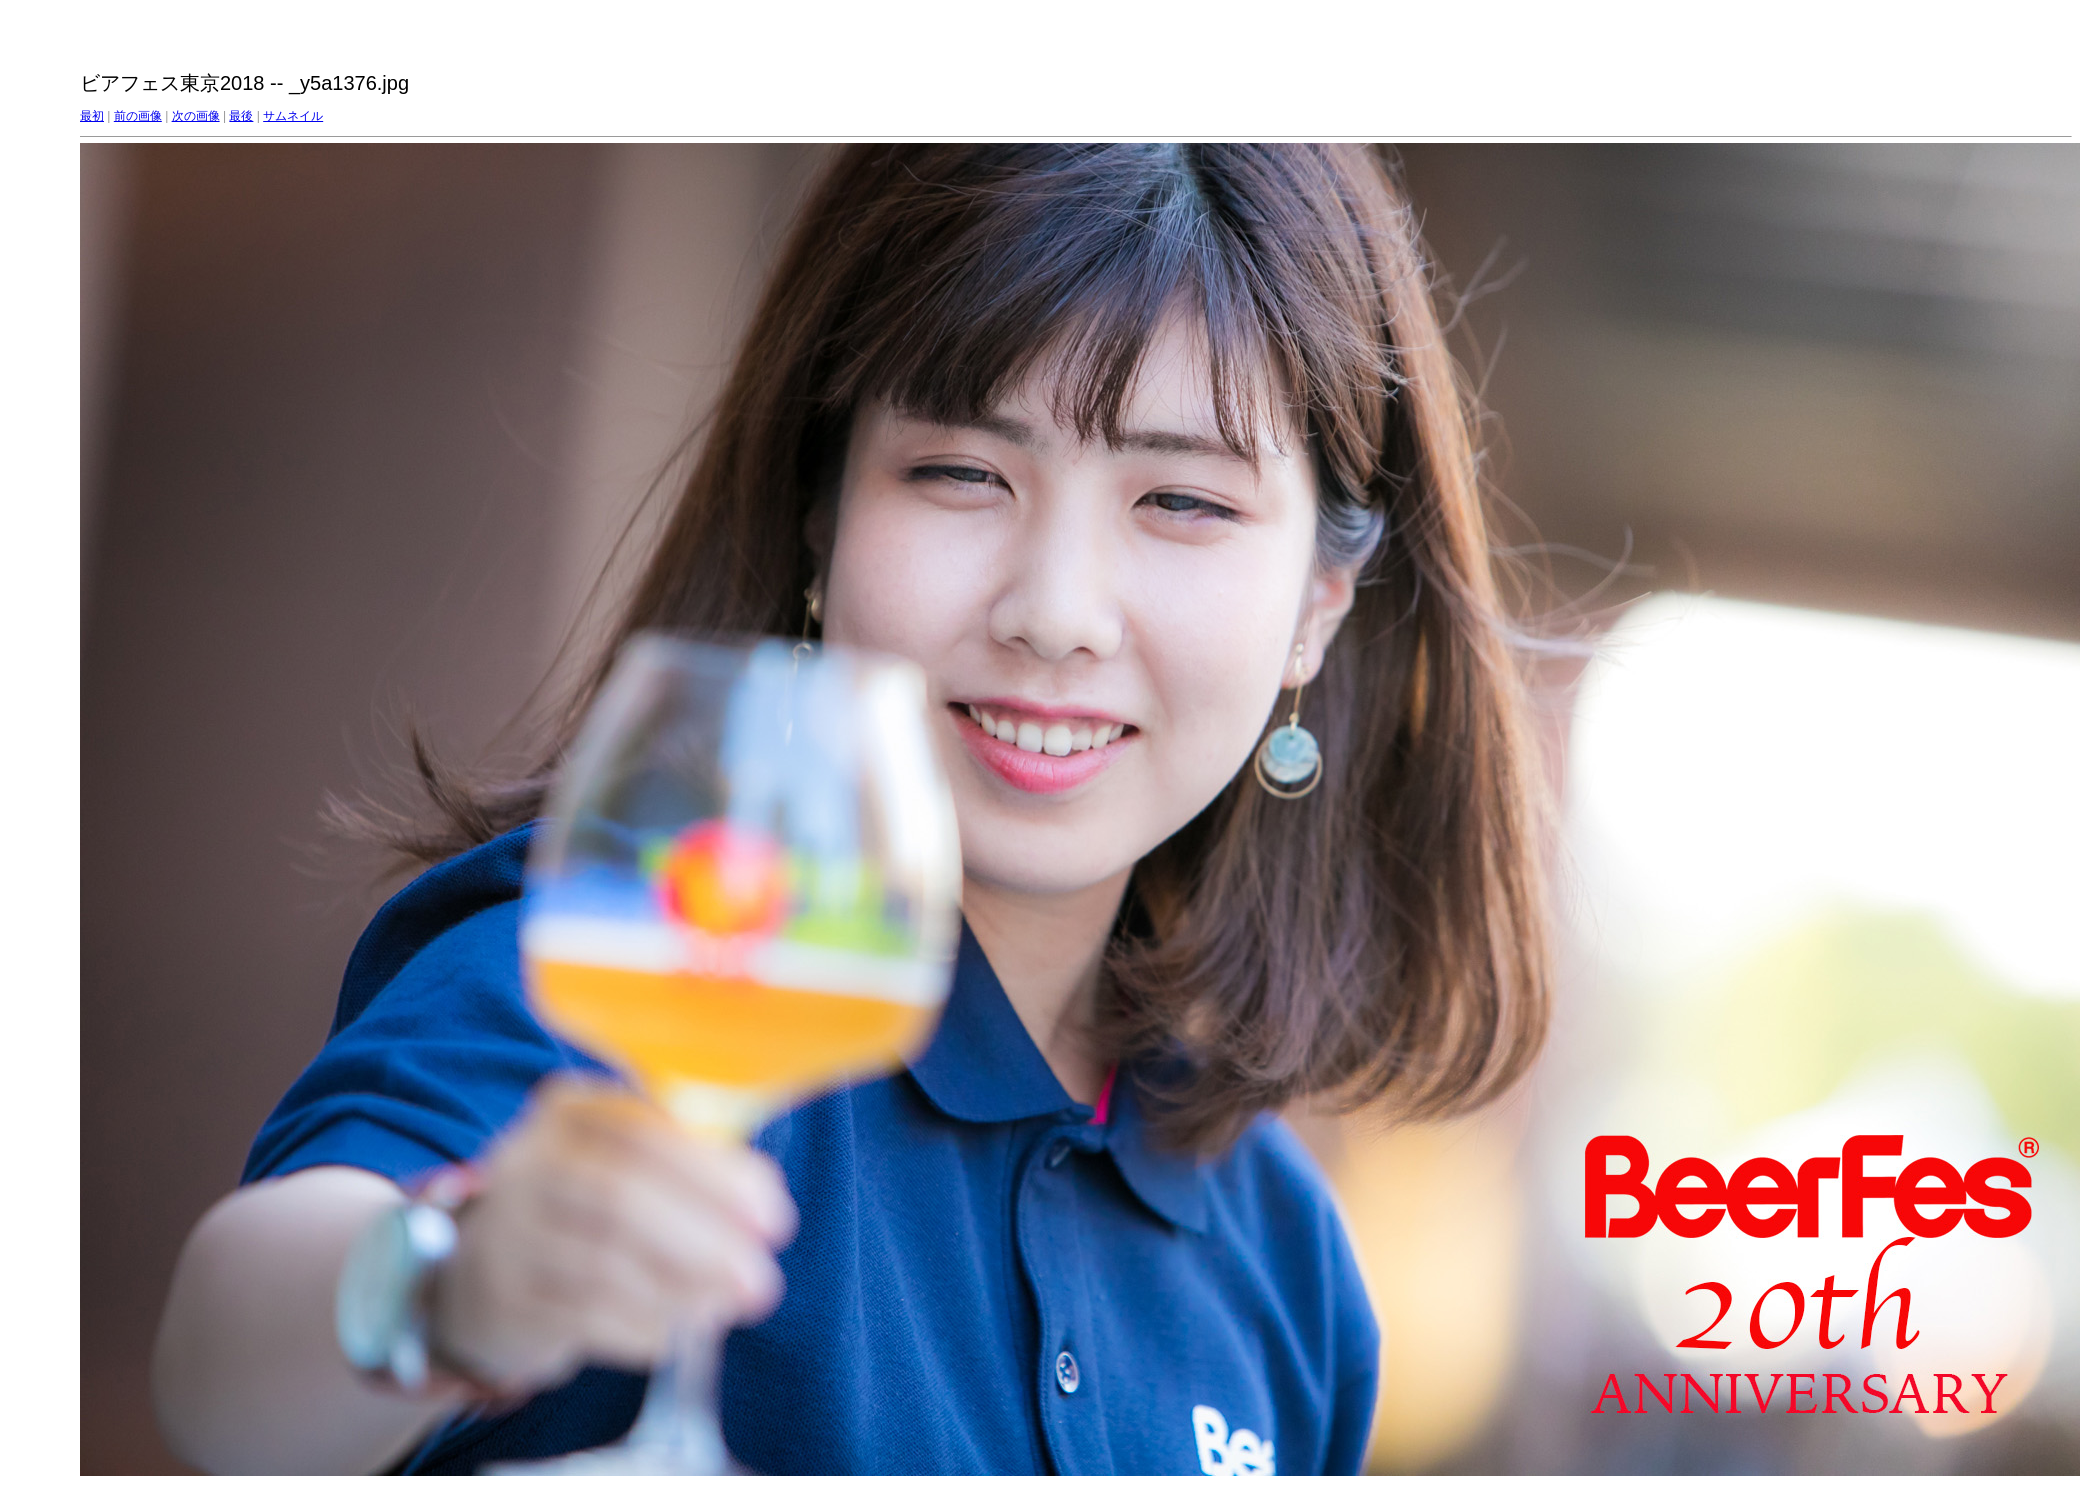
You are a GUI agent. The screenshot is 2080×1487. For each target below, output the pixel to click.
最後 (241, 116)
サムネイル (293, 116)
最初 (92, 116)
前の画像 (138, 116)
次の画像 (196, 116)
